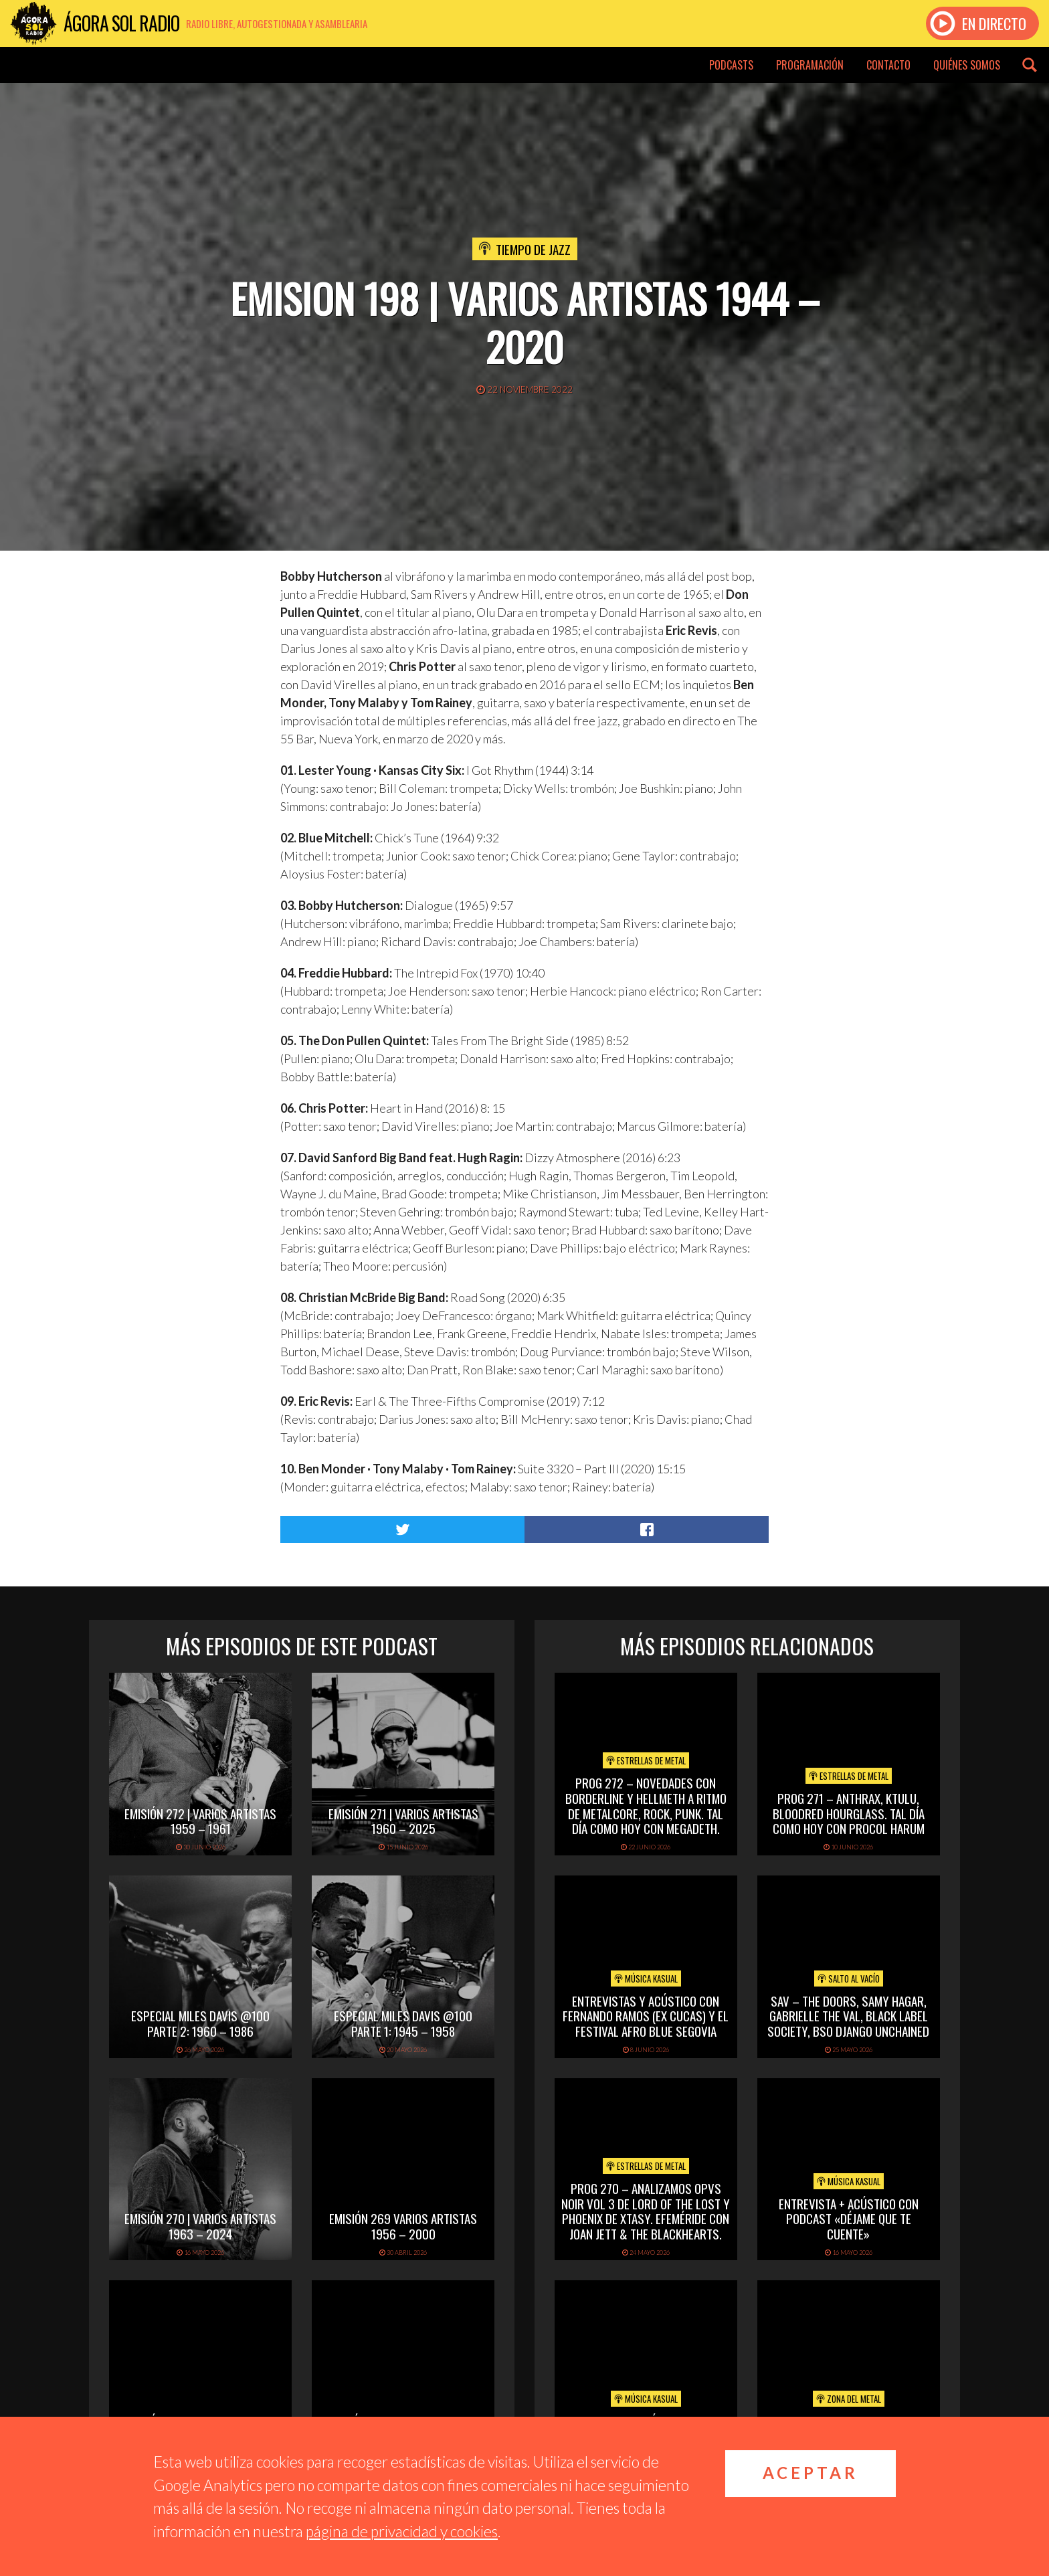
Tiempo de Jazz (533, 249)
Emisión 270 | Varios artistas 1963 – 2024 (200, 2226)
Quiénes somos (966, 65)
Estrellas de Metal (646, 1760)
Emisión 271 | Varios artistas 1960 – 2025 (403, 1821)
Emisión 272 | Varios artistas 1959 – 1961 (200, 1821)
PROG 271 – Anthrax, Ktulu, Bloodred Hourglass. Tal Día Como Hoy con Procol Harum (849, 1813)
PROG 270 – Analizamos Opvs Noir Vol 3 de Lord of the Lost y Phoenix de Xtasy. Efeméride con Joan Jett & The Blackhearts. (645, 2211)
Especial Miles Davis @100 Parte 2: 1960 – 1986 (200, 2023)
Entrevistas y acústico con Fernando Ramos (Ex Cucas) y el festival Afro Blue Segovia (646, 2016)
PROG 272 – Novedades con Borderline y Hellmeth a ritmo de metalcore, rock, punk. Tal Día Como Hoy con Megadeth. (646, 1805)
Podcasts (731, 65)
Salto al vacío (849, 1978)
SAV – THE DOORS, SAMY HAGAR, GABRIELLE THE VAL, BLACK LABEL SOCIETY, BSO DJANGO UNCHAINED (848, 2016)
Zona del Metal (848, 2398)
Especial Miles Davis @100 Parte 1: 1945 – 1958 (403, 2023)
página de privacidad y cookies (402, 2531)
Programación (810, 65)
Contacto (888, 65)
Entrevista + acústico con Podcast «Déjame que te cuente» (849, 2218)
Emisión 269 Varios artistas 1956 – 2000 (403, 2226)
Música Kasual (646, 1978)
